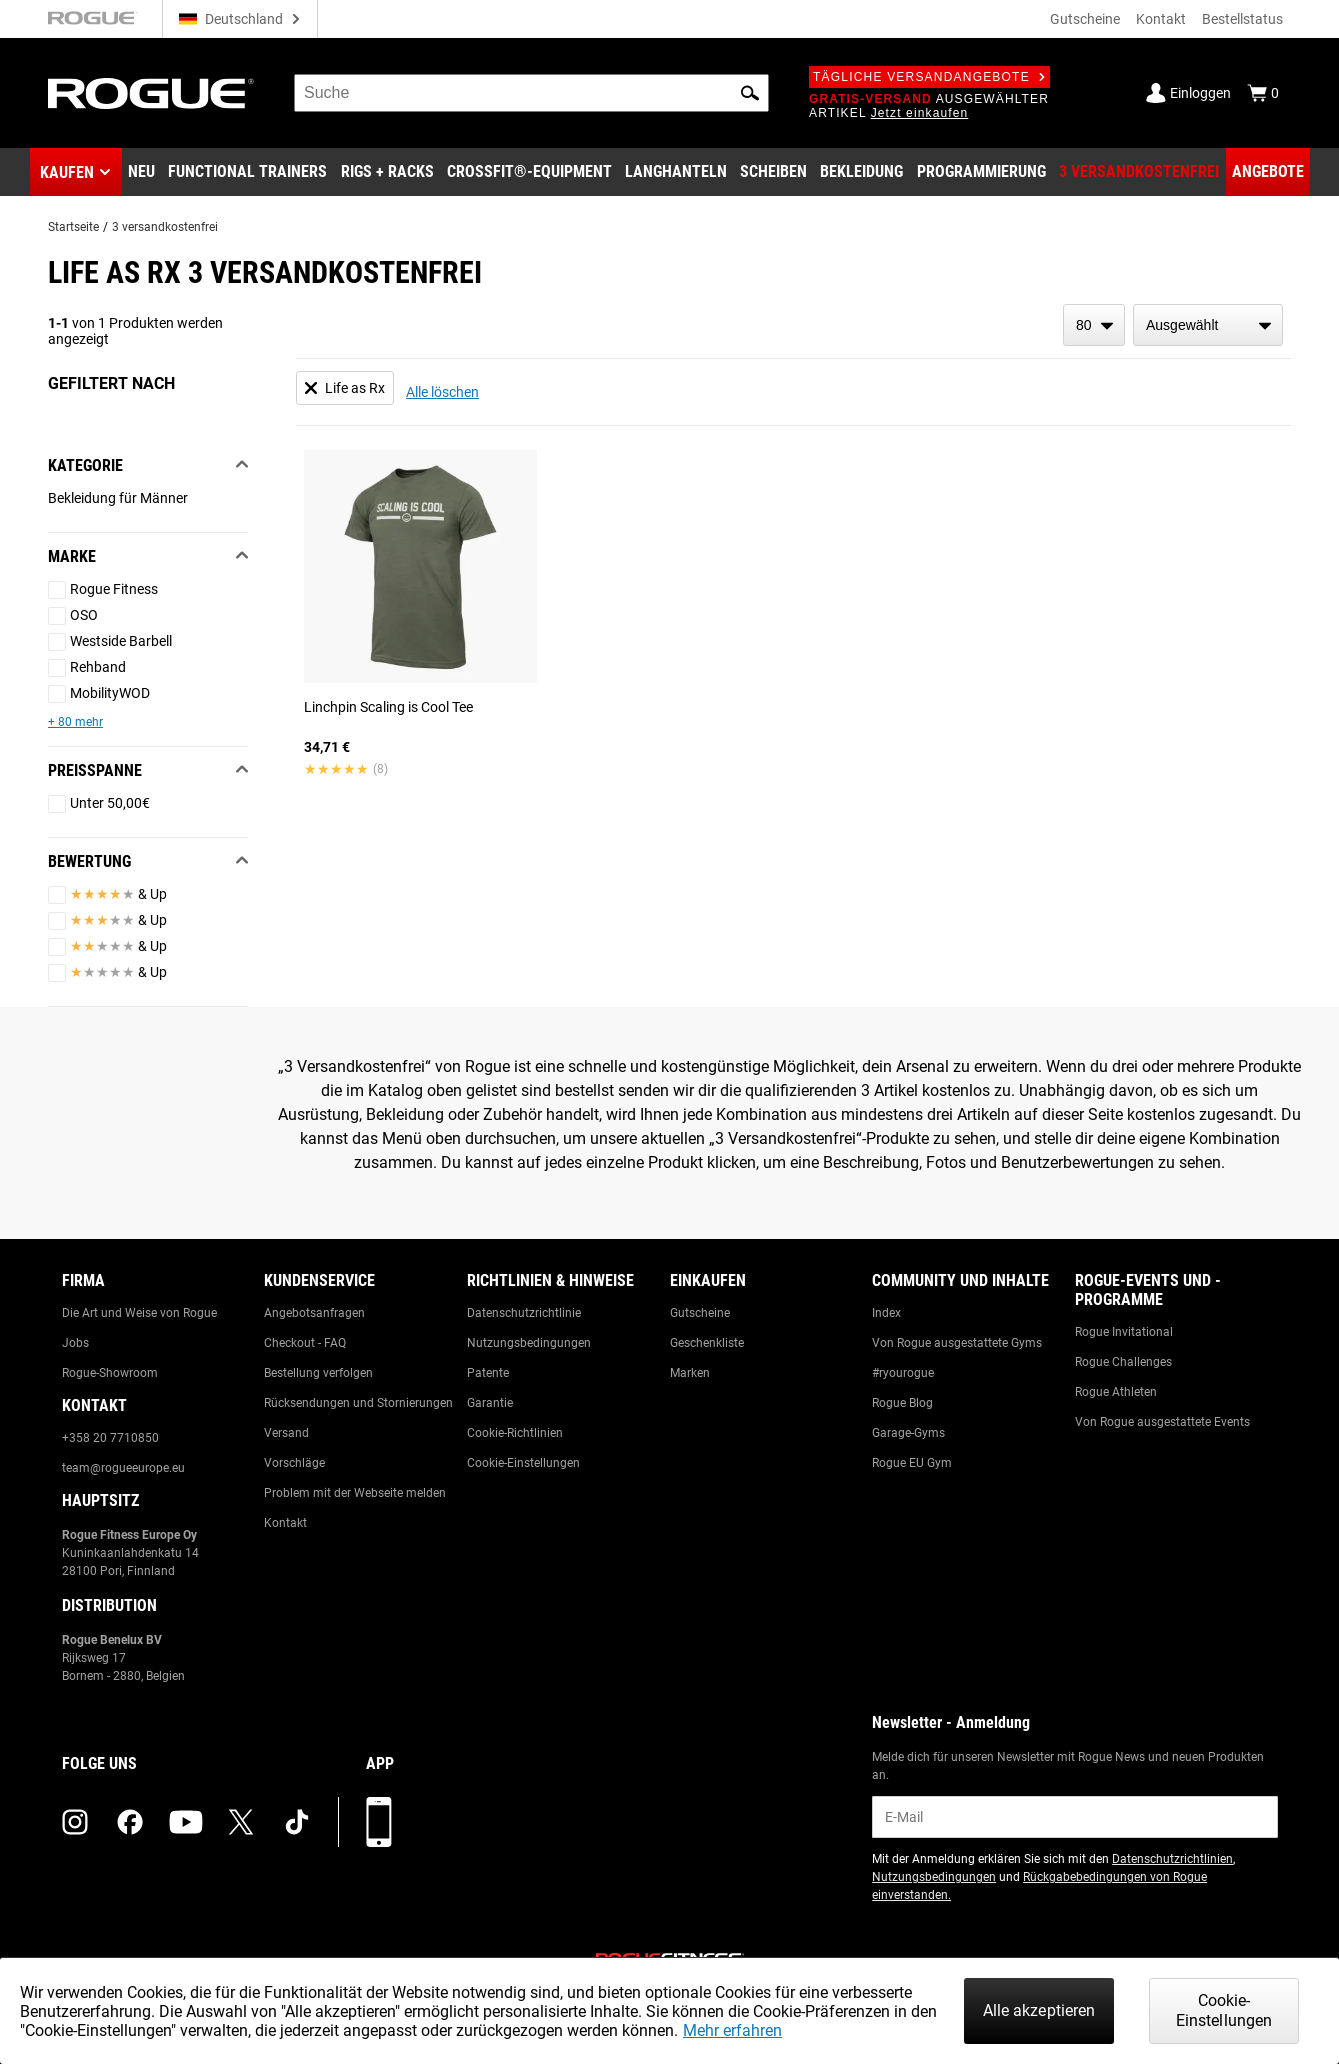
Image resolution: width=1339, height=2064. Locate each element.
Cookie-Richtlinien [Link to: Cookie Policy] (515, 1433)
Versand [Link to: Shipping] (286, 1433)
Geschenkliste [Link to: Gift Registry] (707, 1343)
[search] (531, 93)
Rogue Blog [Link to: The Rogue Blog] (902, 1403)
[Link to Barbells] (676, 172)
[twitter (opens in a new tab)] (241, 1822)
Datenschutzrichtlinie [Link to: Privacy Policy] (524, 1313)
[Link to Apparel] (861, 172)
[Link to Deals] (1268, 172)
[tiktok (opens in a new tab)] (297, 1822)
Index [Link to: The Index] (886, 1313)
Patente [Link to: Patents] (488, 1373)
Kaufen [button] (67, 172)
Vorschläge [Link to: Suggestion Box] (294, 1463)
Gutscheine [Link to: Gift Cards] (700, 1313)
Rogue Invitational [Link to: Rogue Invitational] (1124, 1332)
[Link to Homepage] (151, 93)
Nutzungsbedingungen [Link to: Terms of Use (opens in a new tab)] (934, 1877)
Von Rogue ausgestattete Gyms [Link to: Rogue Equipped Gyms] (957, 1343)
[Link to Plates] (773, 172)
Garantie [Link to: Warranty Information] (490, 1403)
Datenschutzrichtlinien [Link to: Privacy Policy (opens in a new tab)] (1172, 1859)
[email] (1074, 1817)
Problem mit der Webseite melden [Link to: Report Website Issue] (355, 1493)
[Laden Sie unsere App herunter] (379, 1822)
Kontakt (1161, 19)
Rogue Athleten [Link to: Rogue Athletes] (1116, 1392)
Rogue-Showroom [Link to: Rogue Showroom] (110, 1373)
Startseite (73, 227)
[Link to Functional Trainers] (247, 172)
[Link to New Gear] (141, 172)
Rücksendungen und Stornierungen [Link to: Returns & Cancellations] (358, 1403)
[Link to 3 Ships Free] (1139, 172)
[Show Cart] (1263, 93)
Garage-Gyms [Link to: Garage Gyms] (908, 1433)
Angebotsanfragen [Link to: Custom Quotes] (314, 1313)
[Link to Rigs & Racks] (387, 172)
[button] (750, 93)
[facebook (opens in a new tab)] (130, 1822)
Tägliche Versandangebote (929, 77)
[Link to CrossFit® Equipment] (529, 172)
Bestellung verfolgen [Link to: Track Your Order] (318, 1373)
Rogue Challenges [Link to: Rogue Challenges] (1123, 1362)
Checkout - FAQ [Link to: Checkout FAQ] (305, 1343)
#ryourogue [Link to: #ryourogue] (903, 1373)
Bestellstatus (1242, 19)
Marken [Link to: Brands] (690, 1373)
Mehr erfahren (732, 2030)
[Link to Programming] (981, 172)
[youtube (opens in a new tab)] (186, 1822)
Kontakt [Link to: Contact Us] (285, 1523)
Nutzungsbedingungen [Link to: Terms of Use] (529, 1343)
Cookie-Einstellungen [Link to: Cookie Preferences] (523, 1463)
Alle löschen (442, 392)
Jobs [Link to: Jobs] (75, 1343)
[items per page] (1094, 325)
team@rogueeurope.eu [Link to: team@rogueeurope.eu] (123, 1468)
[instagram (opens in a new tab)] (75, 1822)
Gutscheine (1085, 19)
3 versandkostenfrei (165, 227)
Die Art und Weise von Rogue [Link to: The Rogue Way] (139, 1313)
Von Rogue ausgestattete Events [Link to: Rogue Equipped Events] (1162, 1422)
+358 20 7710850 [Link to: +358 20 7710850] (110, 1438)
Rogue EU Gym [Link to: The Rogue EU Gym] (912, 1463)
